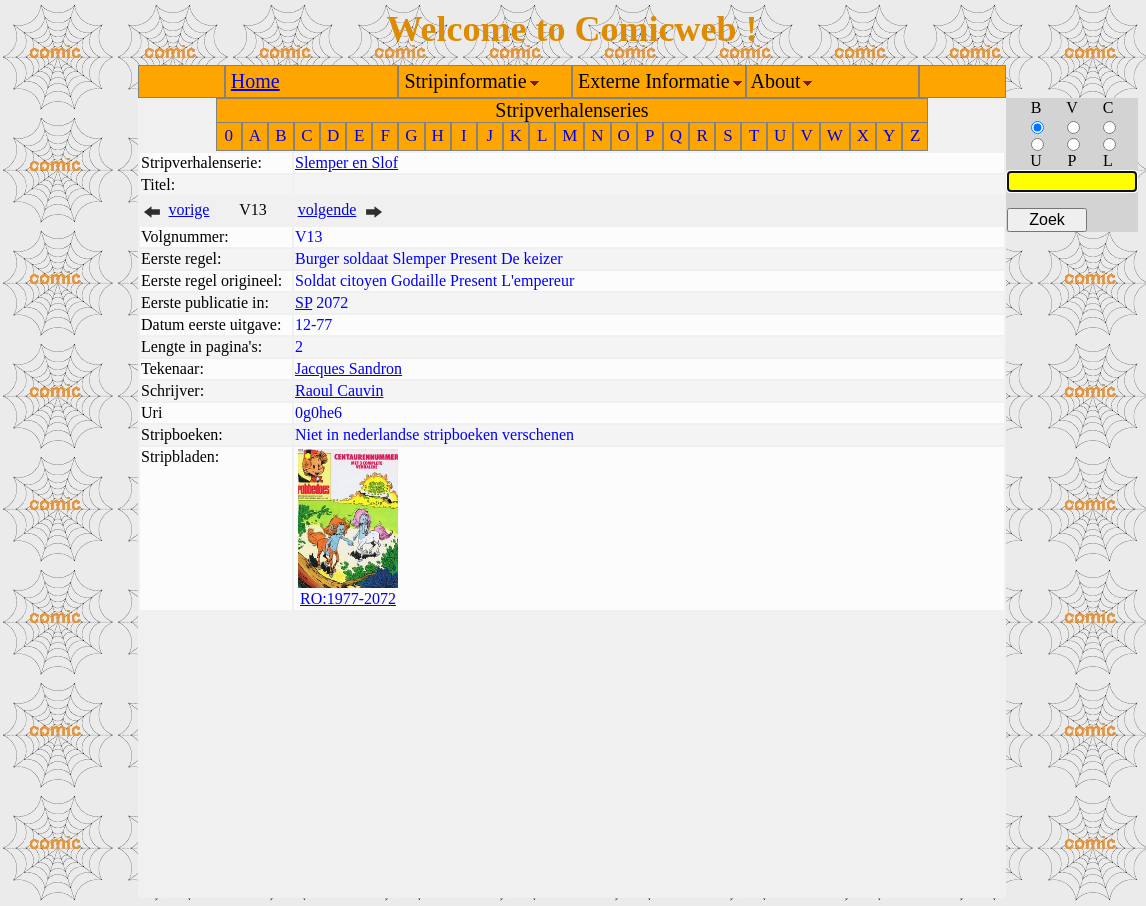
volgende (327, 209)
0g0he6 (318, 412)
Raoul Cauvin (339, 390)
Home (255, 81)
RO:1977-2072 (348, 598)
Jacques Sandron (348, 368)
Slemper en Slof (346, 162)
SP (303, 302)
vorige (189, 209)
